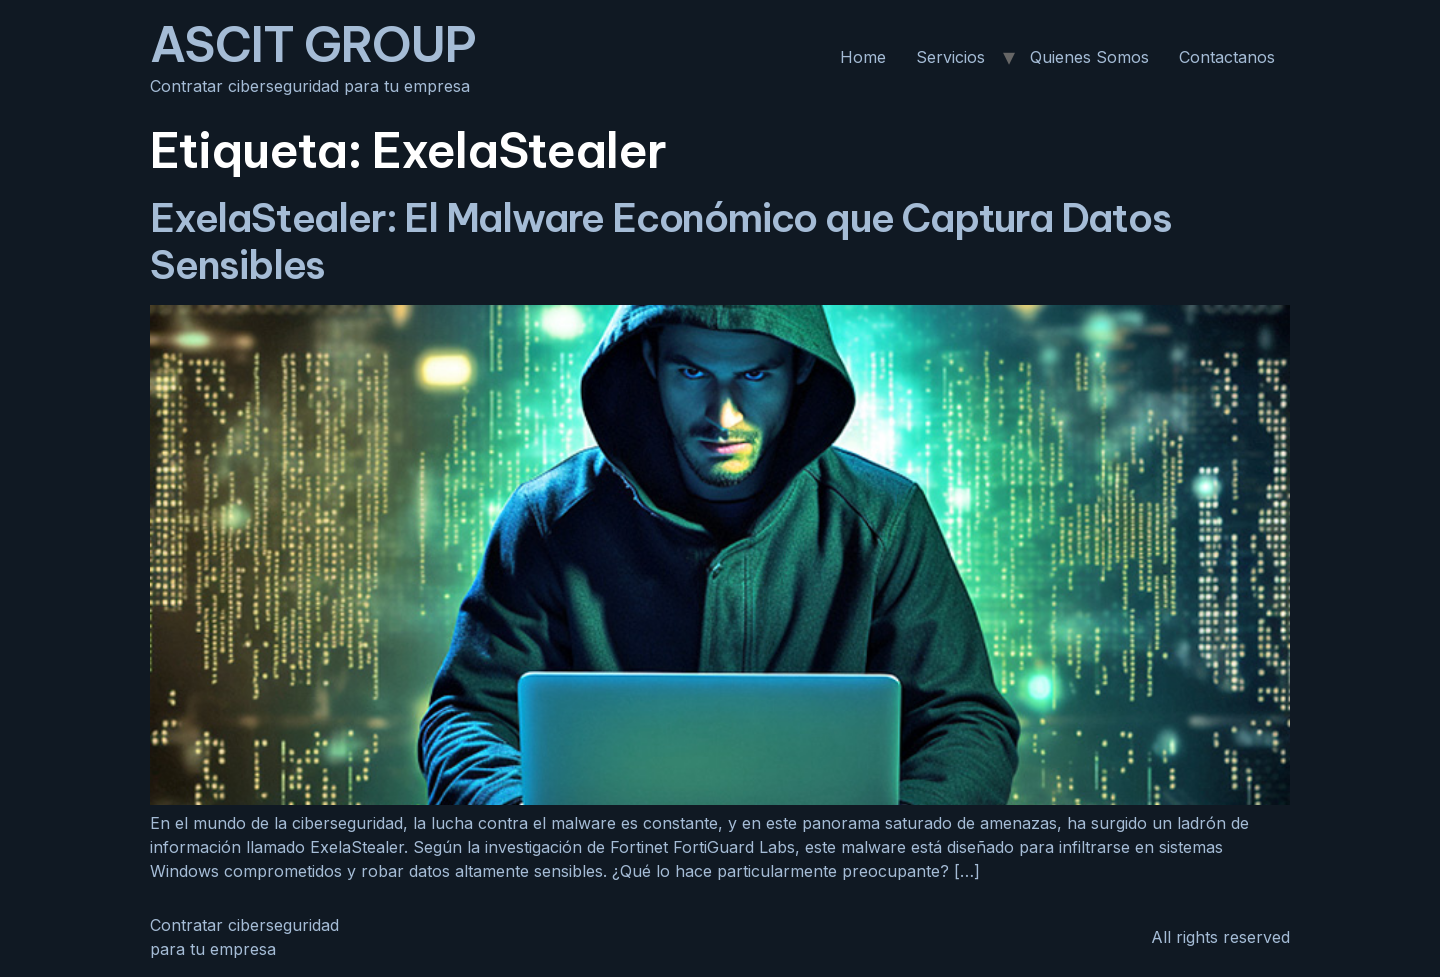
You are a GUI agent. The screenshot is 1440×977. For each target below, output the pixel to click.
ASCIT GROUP (313, 44)
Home (863, 57)
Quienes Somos (1089, 57)
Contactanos (1227, 57)
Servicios (950, 57)
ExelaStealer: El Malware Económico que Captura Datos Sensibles (661, 241)
